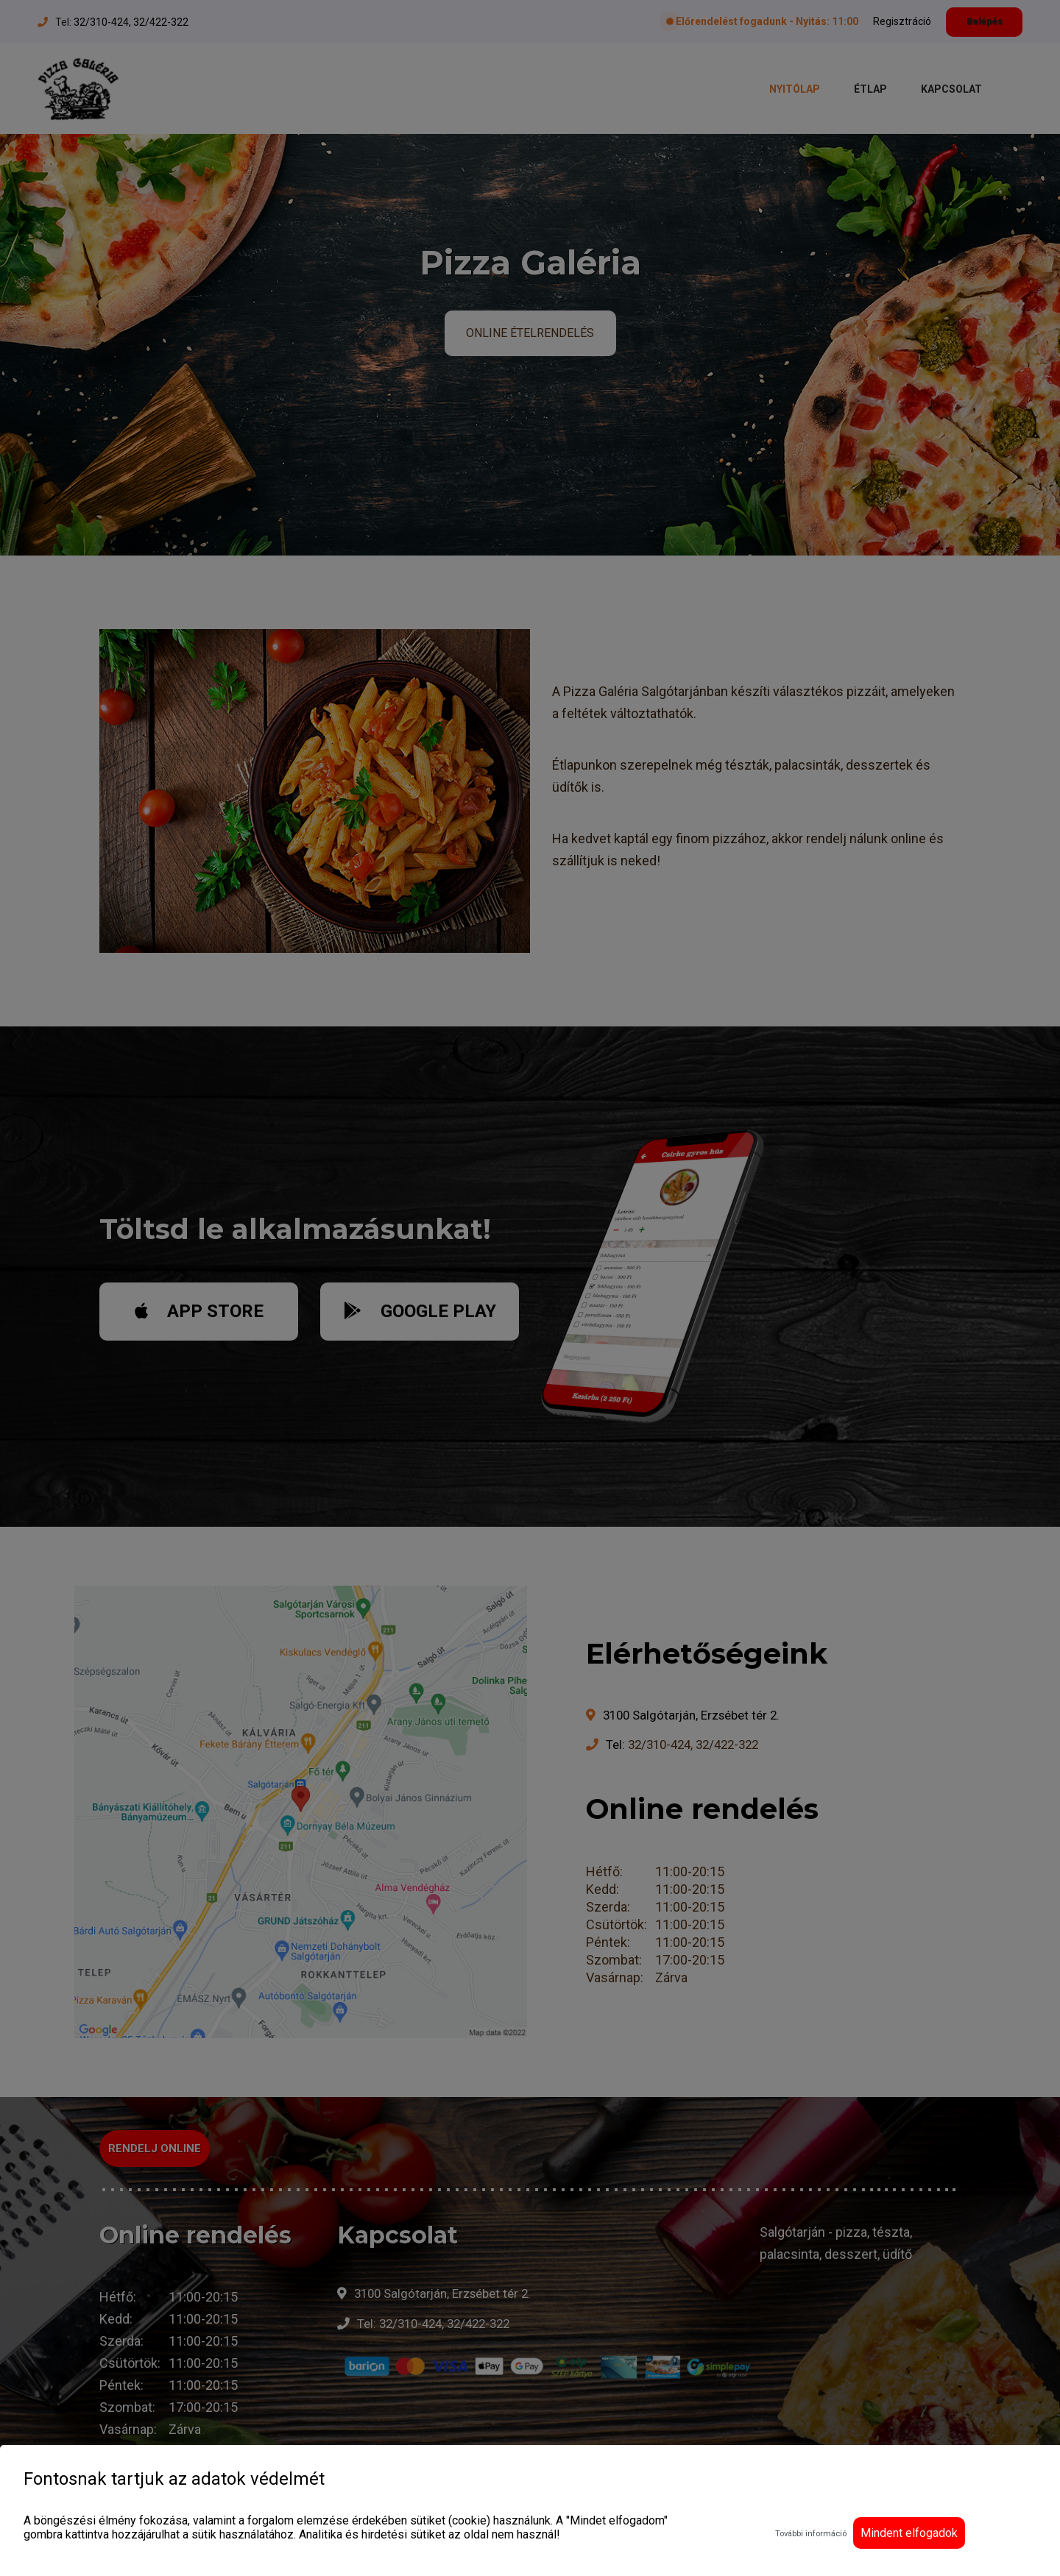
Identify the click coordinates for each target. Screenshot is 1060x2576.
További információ (811, 2533)
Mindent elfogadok (909, 2533)
